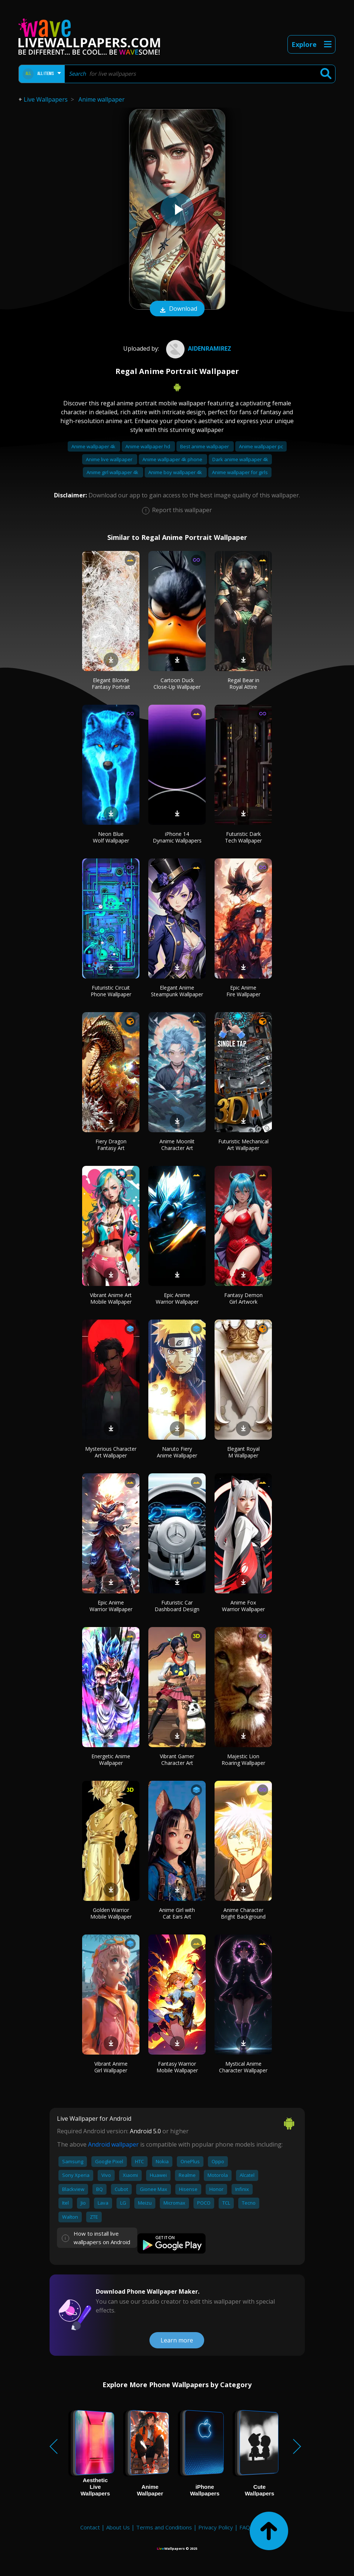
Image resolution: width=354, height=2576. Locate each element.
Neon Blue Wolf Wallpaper (111, 837)
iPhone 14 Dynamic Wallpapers (177, 837)
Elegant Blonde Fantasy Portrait (111, 683)
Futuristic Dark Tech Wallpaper (243, 837)
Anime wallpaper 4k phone (172, 459)
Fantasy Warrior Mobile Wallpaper (177, 2067)
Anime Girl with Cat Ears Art (177, 1913)
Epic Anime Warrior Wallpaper (177, 1298)
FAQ (244, 2527)
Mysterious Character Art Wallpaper (110, 1452)
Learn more (177, 2340)
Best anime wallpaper (205, 446)
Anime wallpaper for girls (240, 472)
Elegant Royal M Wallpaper (243, 1452)
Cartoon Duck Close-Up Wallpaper (177, 683)
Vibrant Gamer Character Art (177, 1759)
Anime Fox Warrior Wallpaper (243, 1606)
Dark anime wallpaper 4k (240, 459)
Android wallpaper (113, 2144)
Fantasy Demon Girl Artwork (243, 1298)
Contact (90, 2527)
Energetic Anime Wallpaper (110, 1759)
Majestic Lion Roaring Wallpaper (243, 1759)
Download (177, 309)
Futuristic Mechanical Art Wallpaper (243, 1144)
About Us (118, 2527)
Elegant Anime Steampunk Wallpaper (177, 991)
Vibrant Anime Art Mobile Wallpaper (111, 1298)
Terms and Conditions (164, 2527)
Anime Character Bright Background (243, 1913)
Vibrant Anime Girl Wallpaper (111, 2067)
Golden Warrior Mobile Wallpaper (111, 1913)
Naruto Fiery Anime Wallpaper (177, 1452)
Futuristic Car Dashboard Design (177, 1606)
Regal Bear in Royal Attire (243, 683)
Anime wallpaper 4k (94, 446)
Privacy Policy (215, 2527)
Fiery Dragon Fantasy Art (111, 1144)
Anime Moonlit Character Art (177, 1144)
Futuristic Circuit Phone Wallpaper (111, 991)
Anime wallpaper (101, 99)
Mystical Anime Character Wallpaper (243, 2067)
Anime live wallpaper (110, 459)
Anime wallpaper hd (148, 446)
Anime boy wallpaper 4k (175, 472)
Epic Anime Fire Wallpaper (243, 991)
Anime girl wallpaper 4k (113, 472)
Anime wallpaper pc (261, 446)
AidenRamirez (197, 348)
